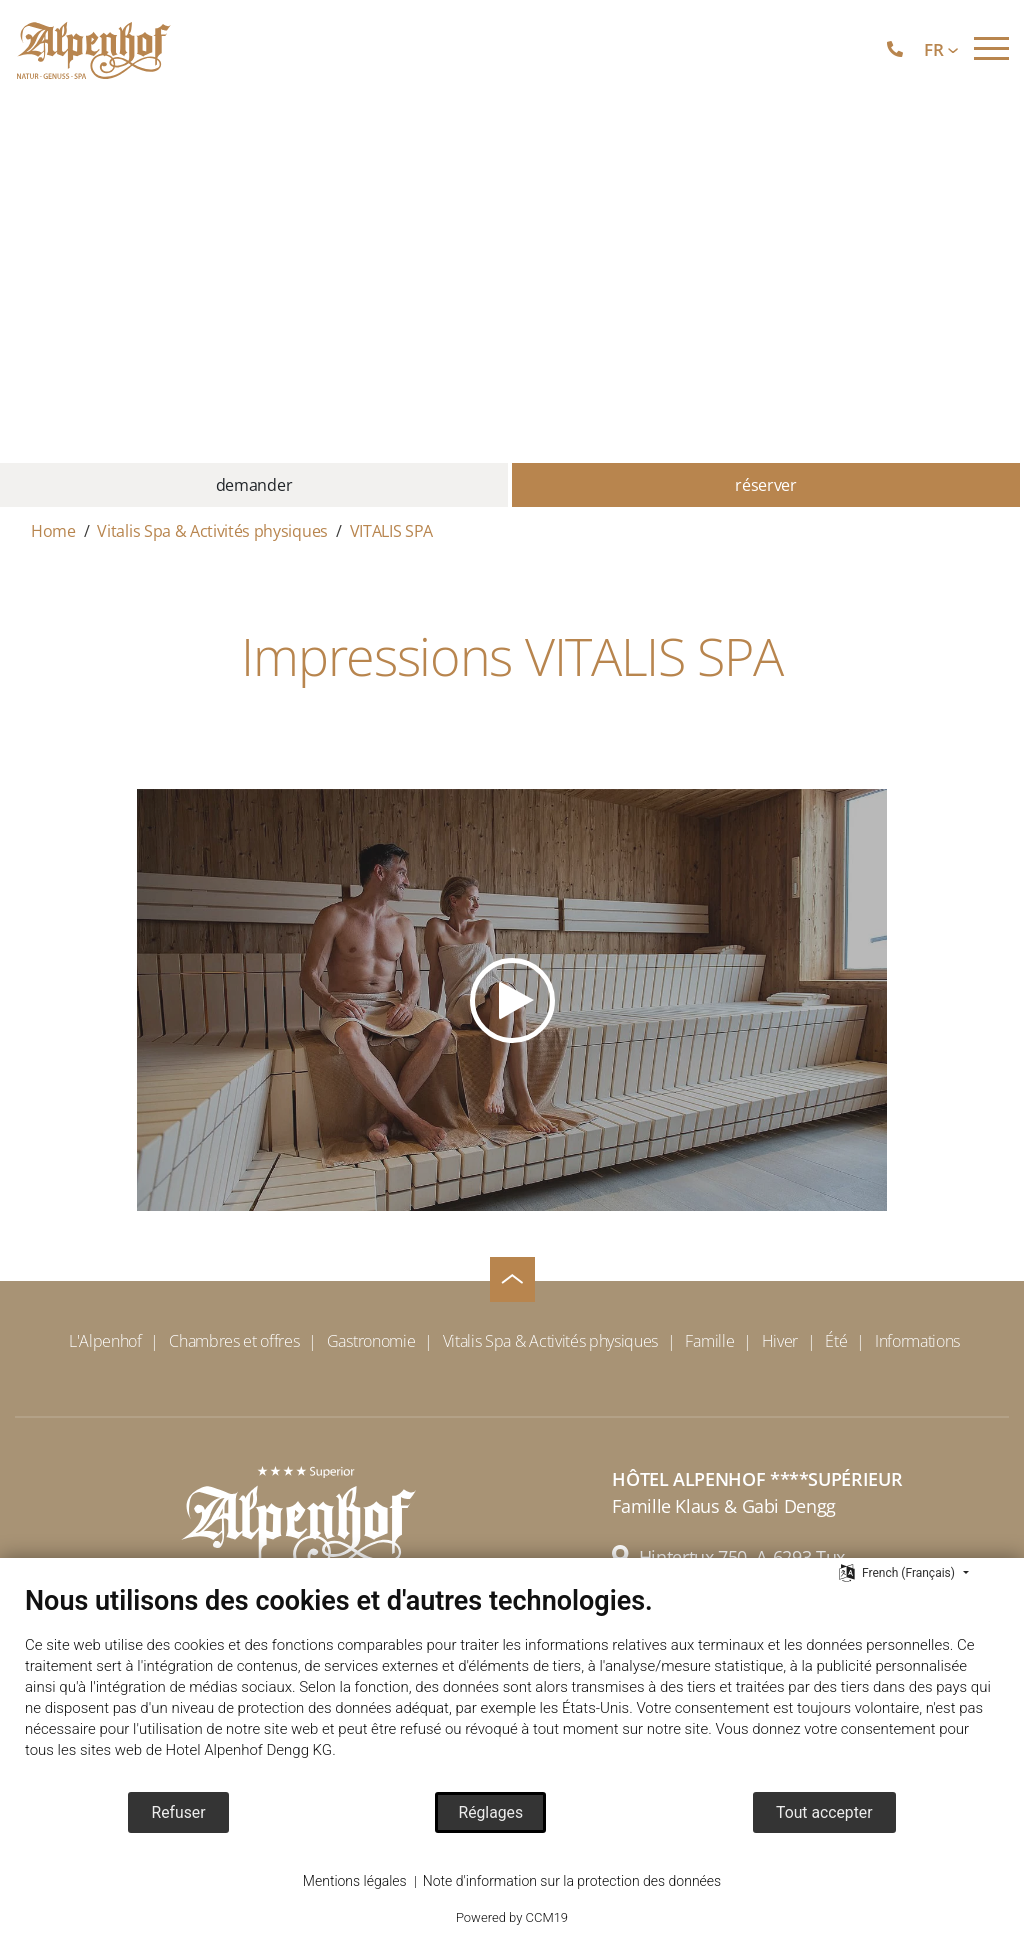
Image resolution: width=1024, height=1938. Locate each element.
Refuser (178, 1812)
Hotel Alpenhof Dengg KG (249, 1750)
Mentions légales (355, 1881)
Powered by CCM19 (512, 1917)
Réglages (490, 1812)
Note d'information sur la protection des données (572, 1881)
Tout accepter (824, 1812)
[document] (512, 1687)
